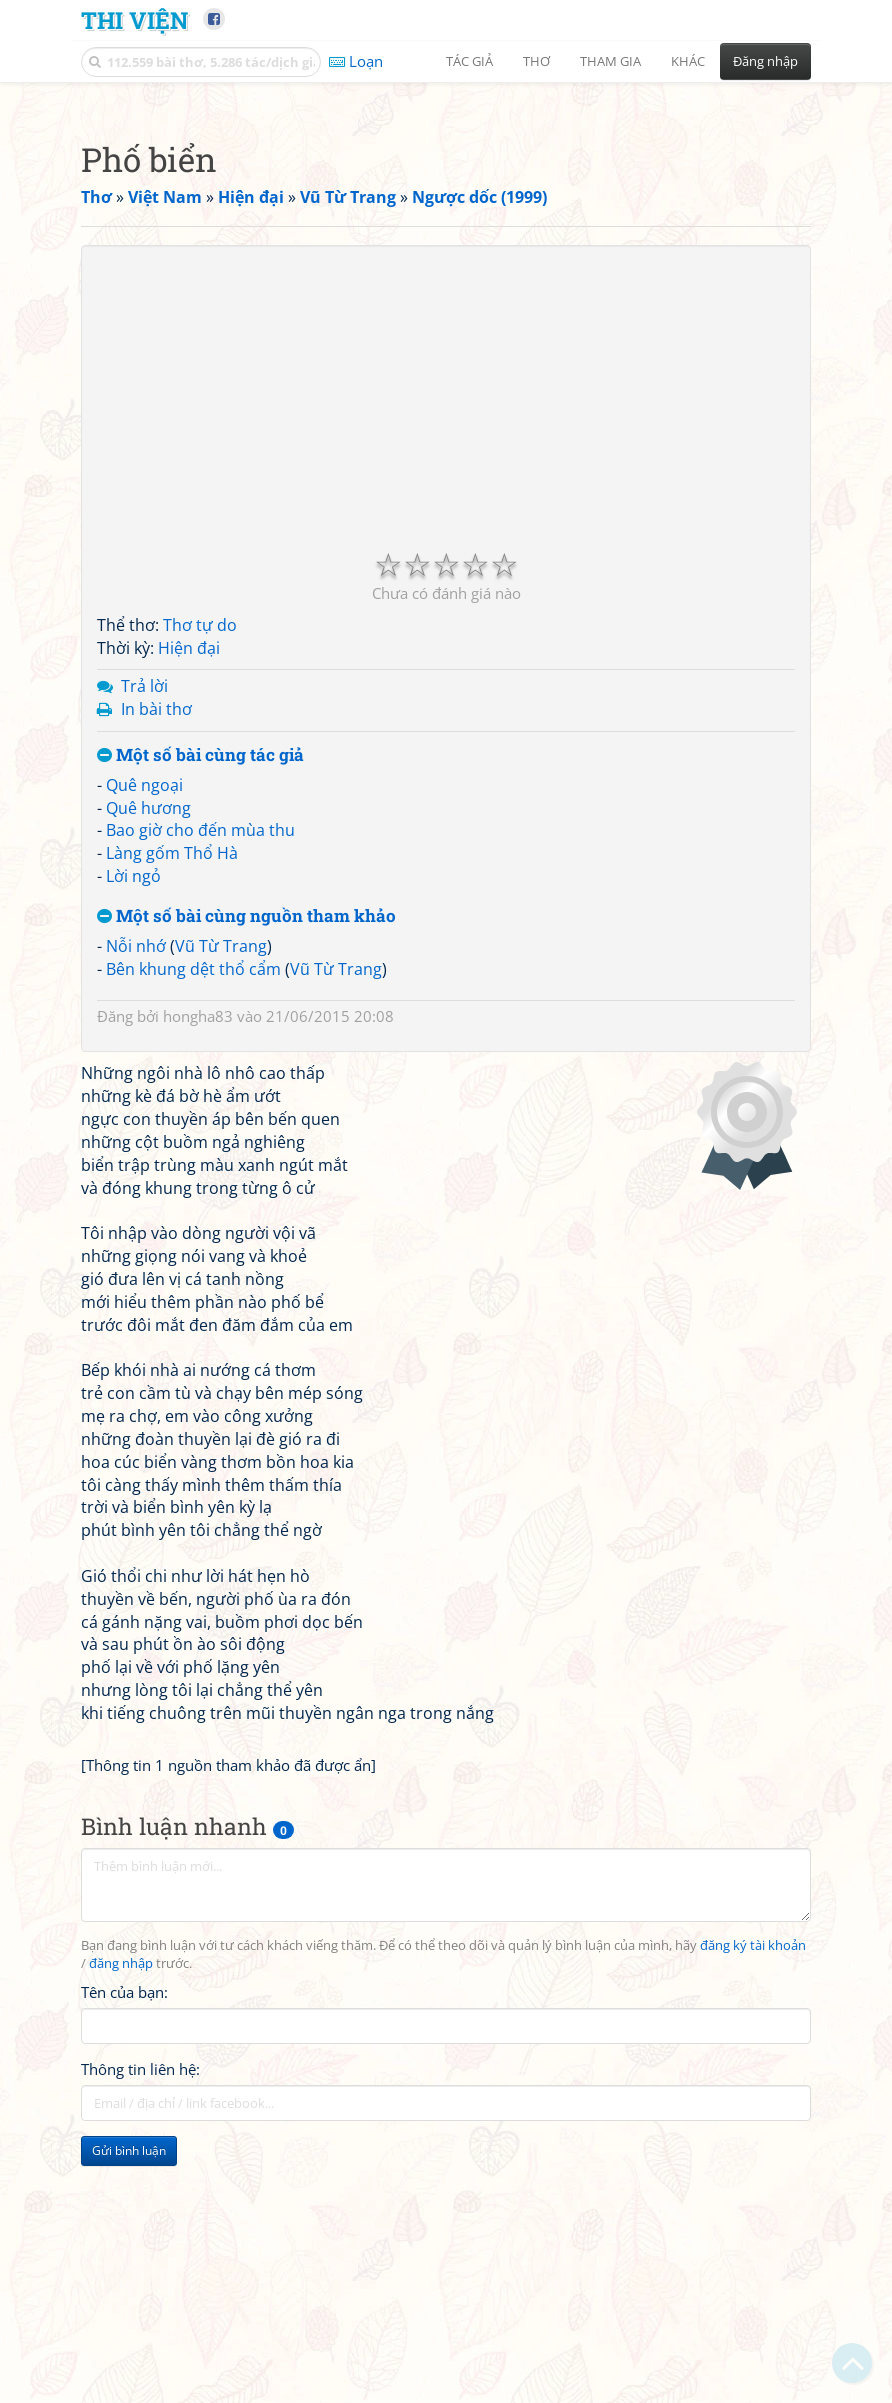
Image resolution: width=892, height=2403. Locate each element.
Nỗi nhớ (136, 1226)
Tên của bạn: (124, 2272)
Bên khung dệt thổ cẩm (193, 1249)
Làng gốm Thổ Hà (172, 1133)
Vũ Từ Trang (221, 1226)
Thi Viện (134, 19)
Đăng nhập (765, 61)
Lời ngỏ (133, 1156)
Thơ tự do (200, 905)
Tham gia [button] (610, 61)
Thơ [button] (536, 61)
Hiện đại (189, 928)
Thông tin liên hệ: (140, 2349)
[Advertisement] (446, 235)
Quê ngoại (144, 1065)
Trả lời (144, 966)
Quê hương (148, 1088)
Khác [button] (688, 61)
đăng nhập (121, 2243)
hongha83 (198, 1296)
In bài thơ (156, 989)
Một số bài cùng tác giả (200, 1035)
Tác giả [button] (469, 61)
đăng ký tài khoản (753, 2225)
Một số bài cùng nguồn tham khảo (246, 1196)
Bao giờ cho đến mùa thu (200, 1110)
